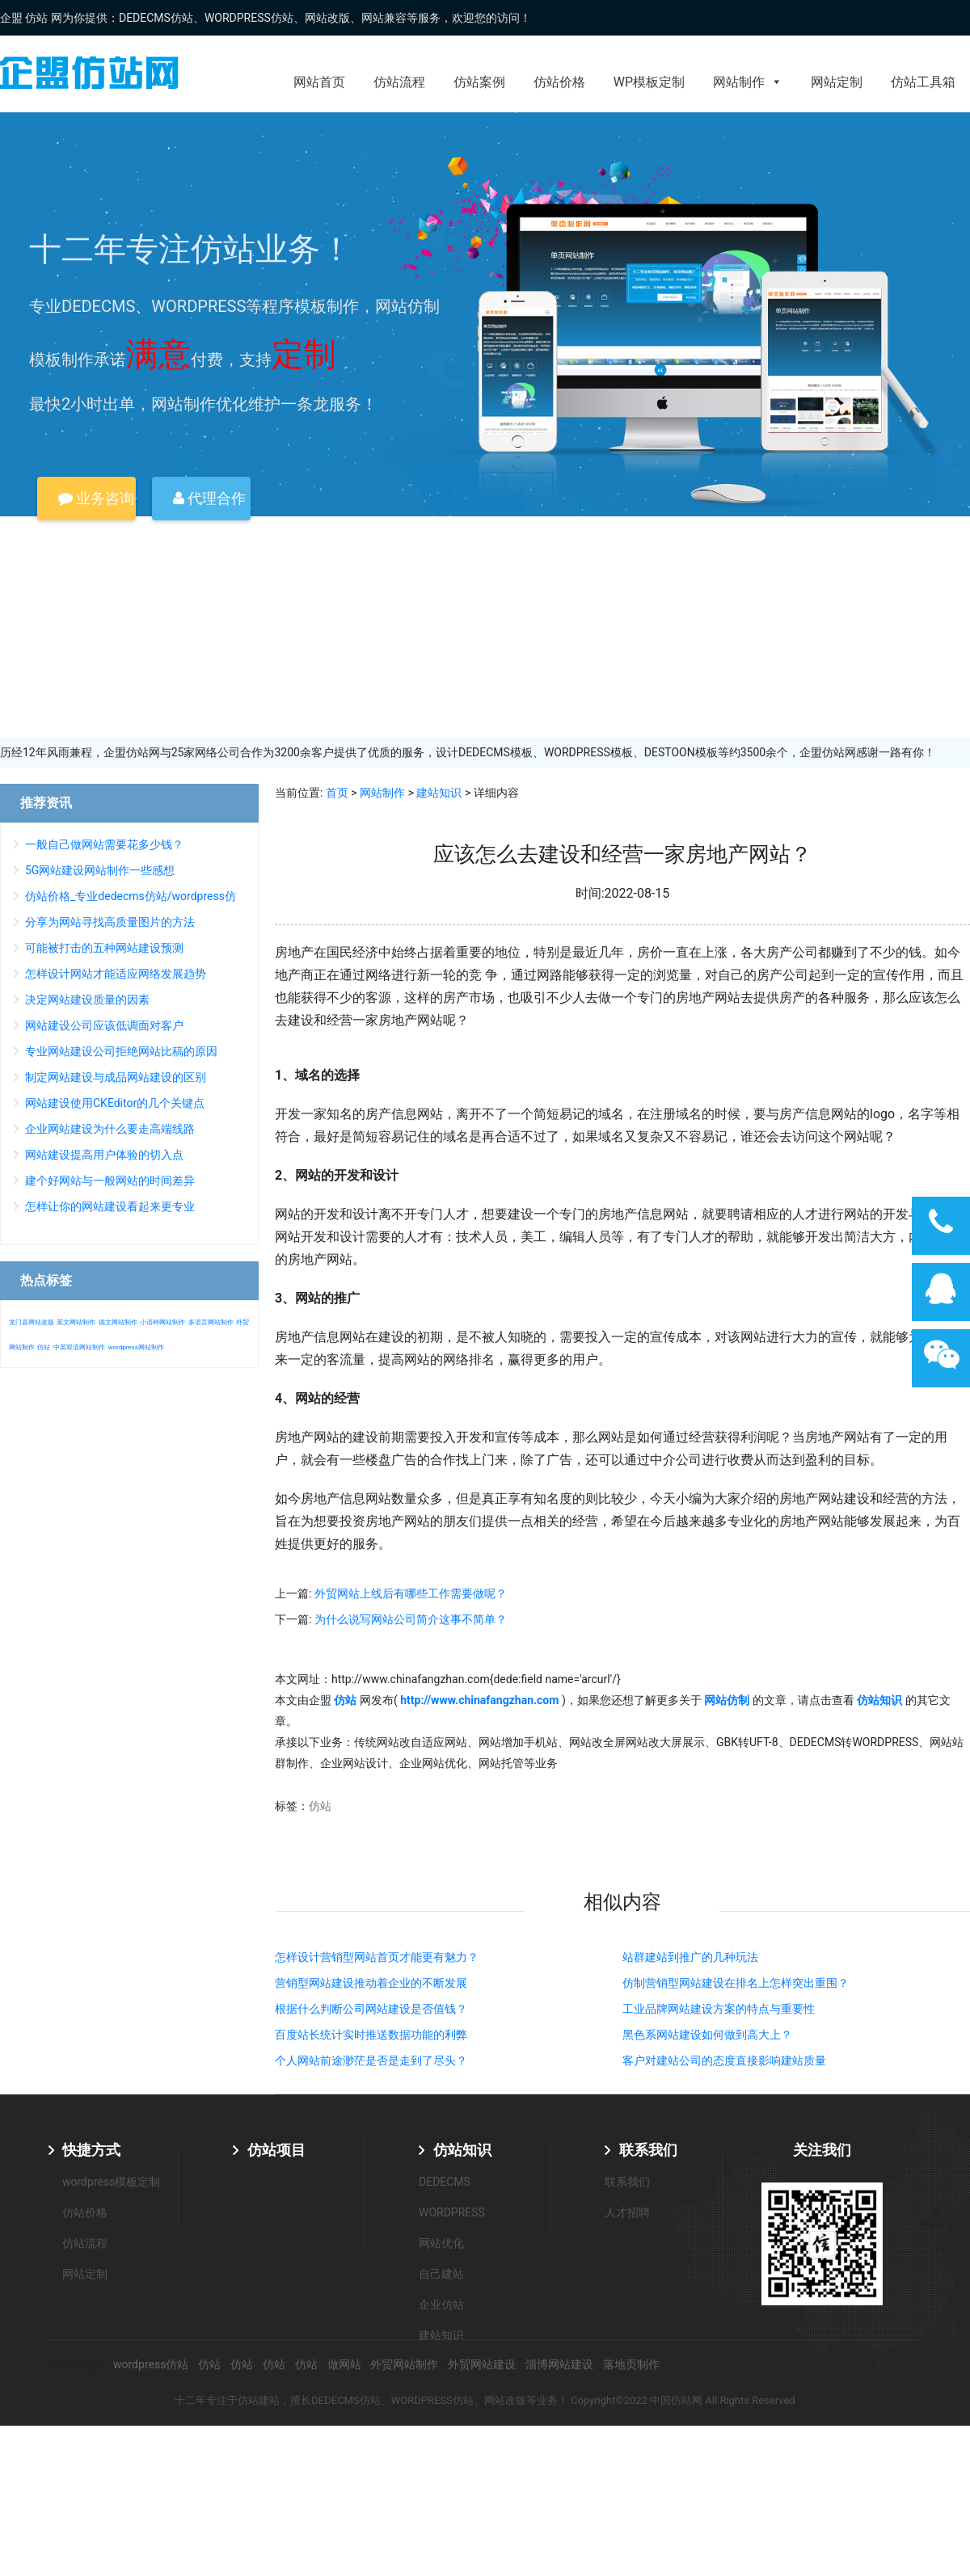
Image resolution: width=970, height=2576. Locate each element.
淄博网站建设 (559, 2364)
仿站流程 (399, 82)
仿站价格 (559, 82)
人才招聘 (627, 2212)
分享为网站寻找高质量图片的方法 (110, 921)
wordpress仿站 (150, 2364)
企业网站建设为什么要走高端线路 (110, 1128)
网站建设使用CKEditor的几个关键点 (115, 1102)
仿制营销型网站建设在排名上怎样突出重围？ (735, 1982)
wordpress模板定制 (111, 2181)
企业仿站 (441, 2304)
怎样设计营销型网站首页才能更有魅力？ (377, 1957)
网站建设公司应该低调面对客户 (104, 1025)
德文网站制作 (118, 1322)
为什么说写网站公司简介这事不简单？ (410, 1619)
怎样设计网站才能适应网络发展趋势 (115, 973)
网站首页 (319, 82)
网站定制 (836, 82)
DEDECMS (444, 2181)
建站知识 (439, 792)
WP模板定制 (649, 82)
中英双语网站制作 (79, 1347)
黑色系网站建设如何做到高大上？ (707, 2034)
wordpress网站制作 (135, 1347)
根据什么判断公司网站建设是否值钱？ (371, 2008)
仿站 (320, 1805)
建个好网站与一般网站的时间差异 (110, 1180)
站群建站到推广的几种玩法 (690, 1957)
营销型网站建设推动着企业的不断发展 (371, 1982)
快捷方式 (91, 2149)
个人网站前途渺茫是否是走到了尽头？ (371, 2060)
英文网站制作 (76, 1322)
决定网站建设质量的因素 (87, 999)
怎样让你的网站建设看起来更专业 (110, 1206)
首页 (337, 792)
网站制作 (747, 82)
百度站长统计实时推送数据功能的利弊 (371, 2034)
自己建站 (441, 2273)
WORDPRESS (452, 2212)
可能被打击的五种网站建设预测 (104, 947)
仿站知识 (462, 2149)
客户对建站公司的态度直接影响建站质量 (724, 2060)
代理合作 (209, 498)
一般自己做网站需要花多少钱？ (104, 844)
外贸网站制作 (404, 2364)
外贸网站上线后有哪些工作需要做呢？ (410, 1593)
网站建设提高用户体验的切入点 (104, 1154)
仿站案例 (479, 82)
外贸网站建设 (482, 2364)
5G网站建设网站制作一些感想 (100, 870)
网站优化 (441, 2243)
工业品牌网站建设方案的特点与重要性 (718, 2008)
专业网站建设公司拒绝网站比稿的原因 (121, 1051)
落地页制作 (631, 2364)
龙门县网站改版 (31, 1322)
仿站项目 (276, 2149)
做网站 (344, 2364)
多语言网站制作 (211, 1322)
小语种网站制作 (162, 1322)
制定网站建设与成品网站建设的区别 (115, 1077)
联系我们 (648, 2149)
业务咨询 (96, 498)
